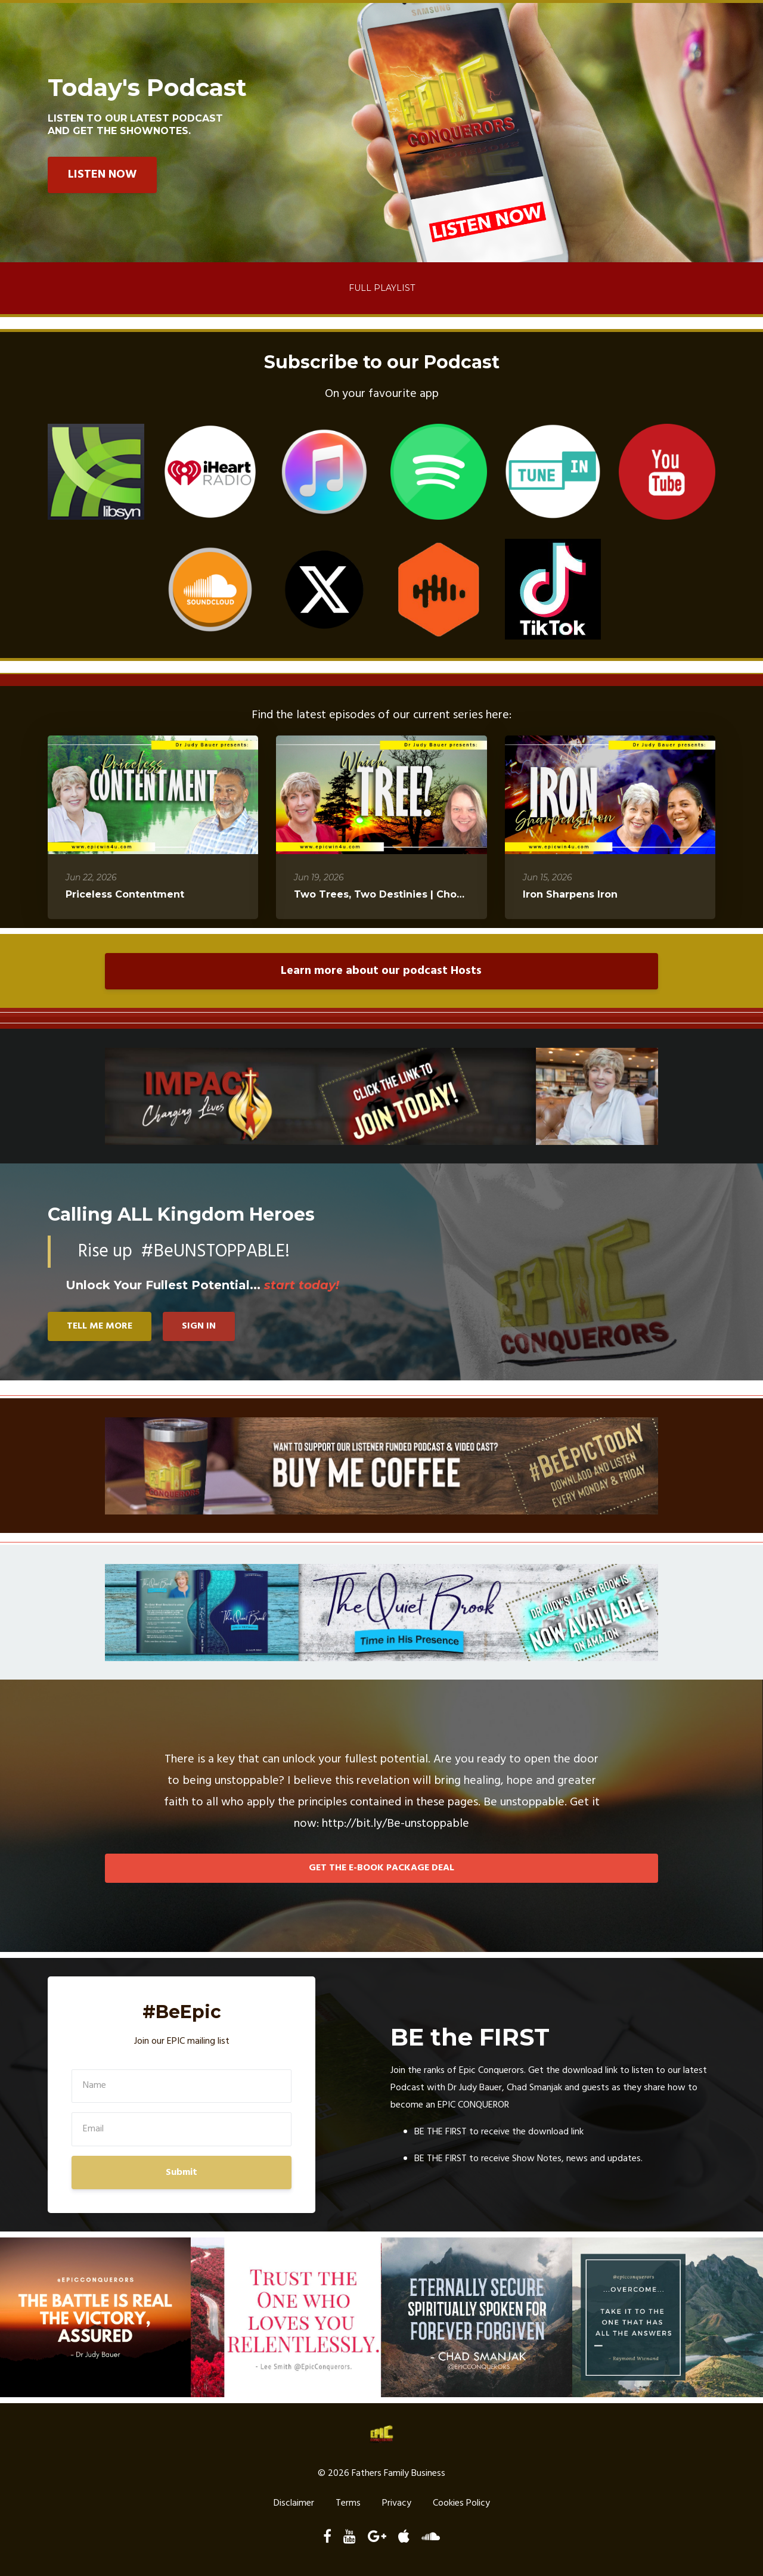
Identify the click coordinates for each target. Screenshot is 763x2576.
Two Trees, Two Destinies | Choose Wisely (403, 894)
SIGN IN (199, 1326)
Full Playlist (382, 288)
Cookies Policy (461, 2504)
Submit (181, 2172)
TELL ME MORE (99, 1326)
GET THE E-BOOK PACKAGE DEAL (381, 1868)
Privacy (396, 2504)
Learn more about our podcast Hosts (381, 970)
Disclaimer (294, 2504)
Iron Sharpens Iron (570, 894)
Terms (348, 2504)
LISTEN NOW (102, 174)
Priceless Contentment (125, 894)
